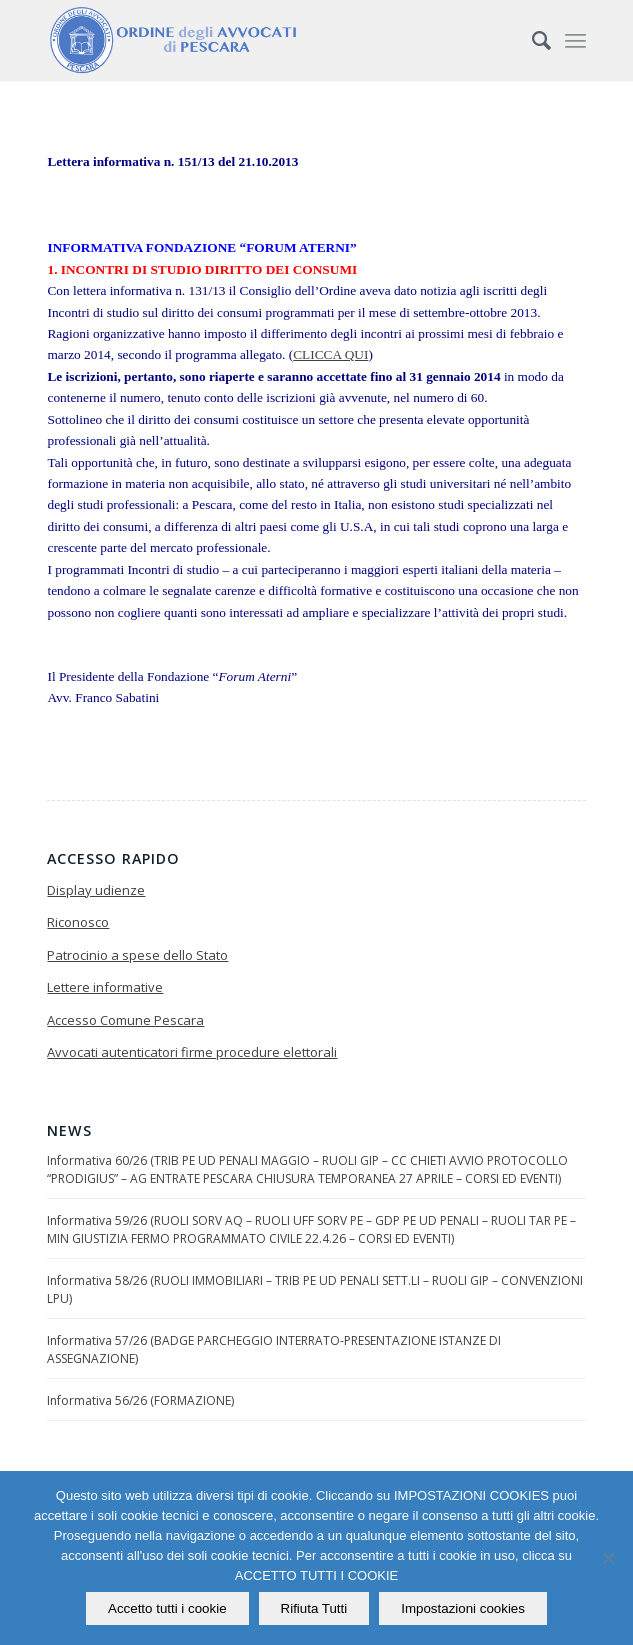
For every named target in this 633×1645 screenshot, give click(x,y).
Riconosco (78, 922)
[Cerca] (531, 40)
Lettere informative (105, 987)
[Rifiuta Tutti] (608, 1558)
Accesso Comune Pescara (125, 1020)
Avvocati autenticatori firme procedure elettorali (192, 1052)
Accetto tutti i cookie (167, 1608)
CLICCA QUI (330, 354)
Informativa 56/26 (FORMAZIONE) (140, 1400)
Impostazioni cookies (463, 1608)
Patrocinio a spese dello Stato (137, 955)
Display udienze (96, 890)
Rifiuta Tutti (314, 1608)
